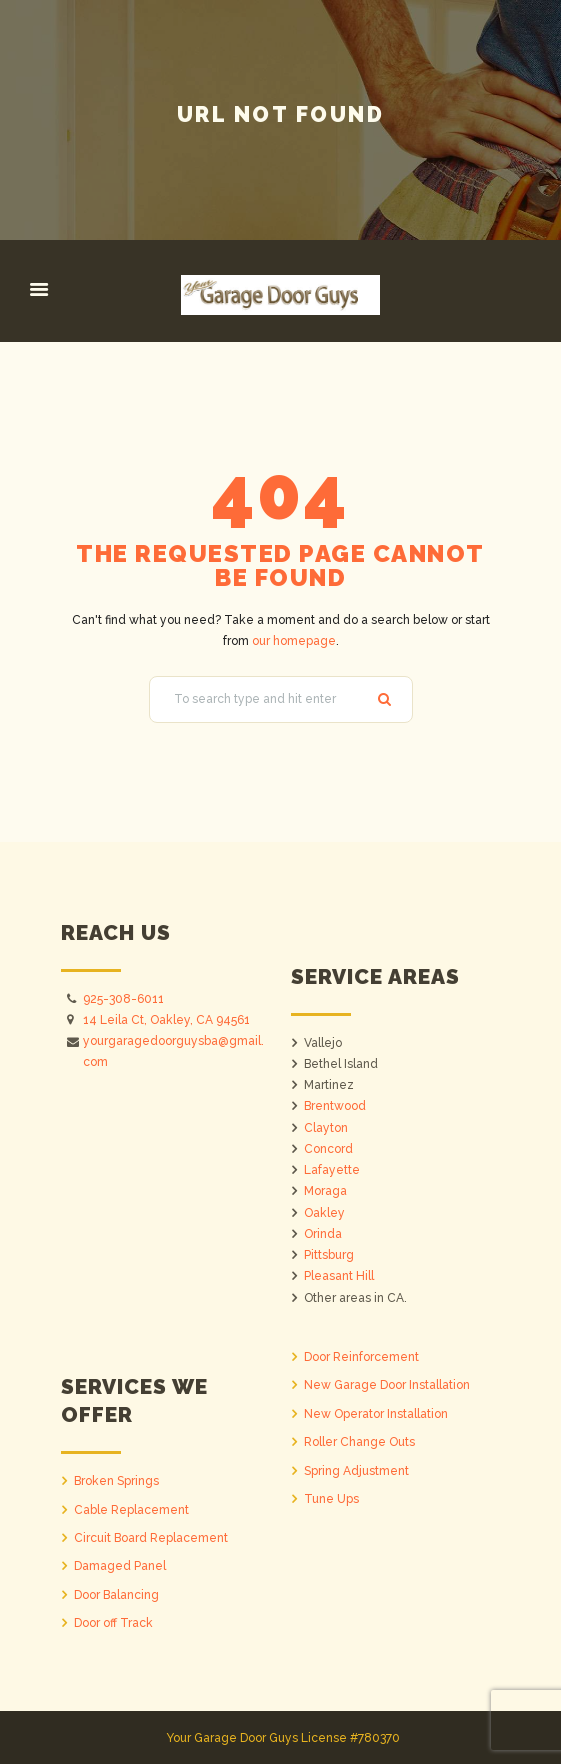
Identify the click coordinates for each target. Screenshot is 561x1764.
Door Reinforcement (361, 1357)
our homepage (294, 641)
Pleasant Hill (339, 1276)
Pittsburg (329, 1255)
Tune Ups (331, 1499)
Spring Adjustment (356, 1471)
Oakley (324, 1213)
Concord (328, 1149)
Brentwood (335, 1106)
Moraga (325, 1191)
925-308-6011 (123, 999)
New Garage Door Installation (387, 1385)
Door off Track (113, 1623)
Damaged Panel (120, 1566)
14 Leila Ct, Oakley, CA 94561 (166, 1020)
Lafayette (332, 1170)
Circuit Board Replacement (151, 1538)
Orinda (323, 1234)
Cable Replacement (131, 1510)
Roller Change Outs (359, 1442)
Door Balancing (116, 1595)
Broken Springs (116, 1481)
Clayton (326, 1128)
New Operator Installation (376, 1414)
